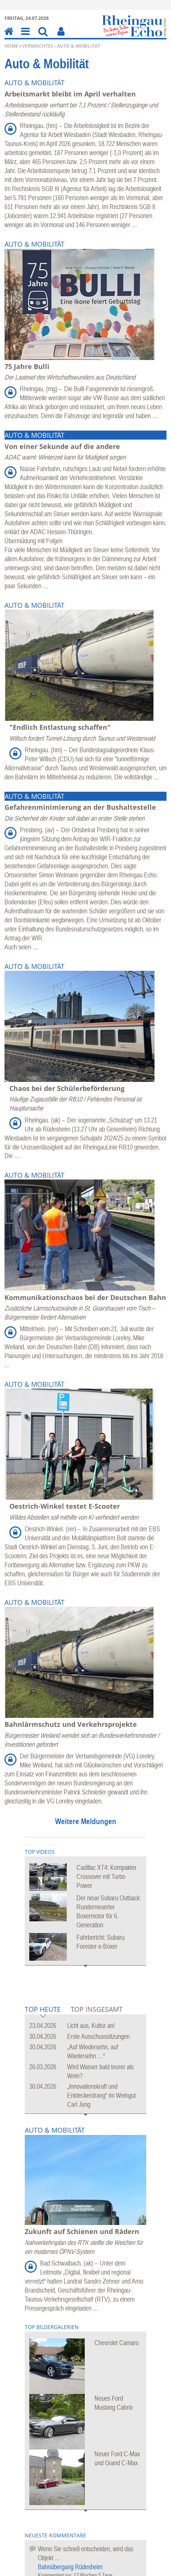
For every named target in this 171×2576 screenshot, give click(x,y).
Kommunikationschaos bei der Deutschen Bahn (85, 1297)
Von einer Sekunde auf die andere (62, 446)
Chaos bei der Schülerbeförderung (66, 1088)
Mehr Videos (85, 1971)
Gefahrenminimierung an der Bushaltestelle (80, 807)
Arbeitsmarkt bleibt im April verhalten (70, 93)
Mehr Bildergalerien (85, 2515)
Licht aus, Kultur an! (91, 2025)
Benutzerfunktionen (61, 36)
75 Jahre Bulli (27, 366)
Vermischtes (37, 46)
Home (11, 46)
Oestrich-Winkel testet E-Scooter (64, 1506)
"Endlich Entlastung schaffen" (60, 727)
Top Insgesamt (96, 2009)
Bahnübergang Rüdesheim (70, 2567)
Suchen (43, 36)
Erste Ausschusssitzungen (98, 2036)
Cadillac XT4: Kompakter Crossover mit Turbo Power (106, 1876)
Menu (24, 36)
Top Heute (43, 2010)
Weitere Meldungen (85, 1821)
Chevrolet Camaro (116, 2343)
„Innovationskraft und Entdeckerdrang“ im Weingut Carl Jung (101, 2095)
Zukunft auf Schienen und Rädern (82, 2231)
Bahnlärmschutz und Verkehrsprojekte (70, 1724)
